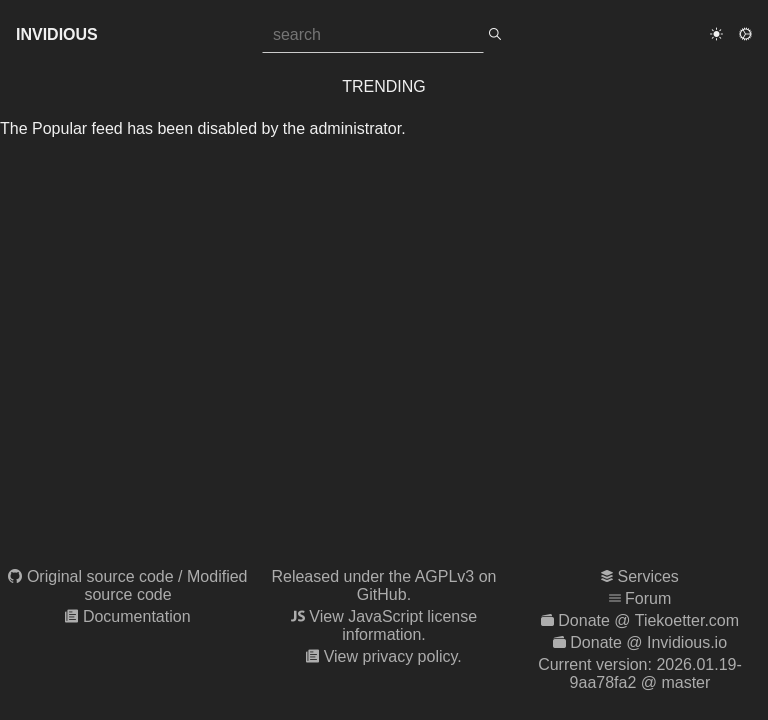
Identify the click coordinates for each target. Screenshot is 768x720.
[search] (495, 35)
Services (648, 576)
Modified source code (165, 585)
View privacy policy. (393, 656)
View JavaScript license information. (393, 625)
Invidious (57, 34)
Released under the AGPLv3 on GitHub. (383, 585)
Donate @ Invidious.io (648, 642)
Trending (384, 86)
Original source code (100, 576)
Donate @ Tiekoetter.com (648, 620)
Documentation (137, 616)
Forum (648, 598)
